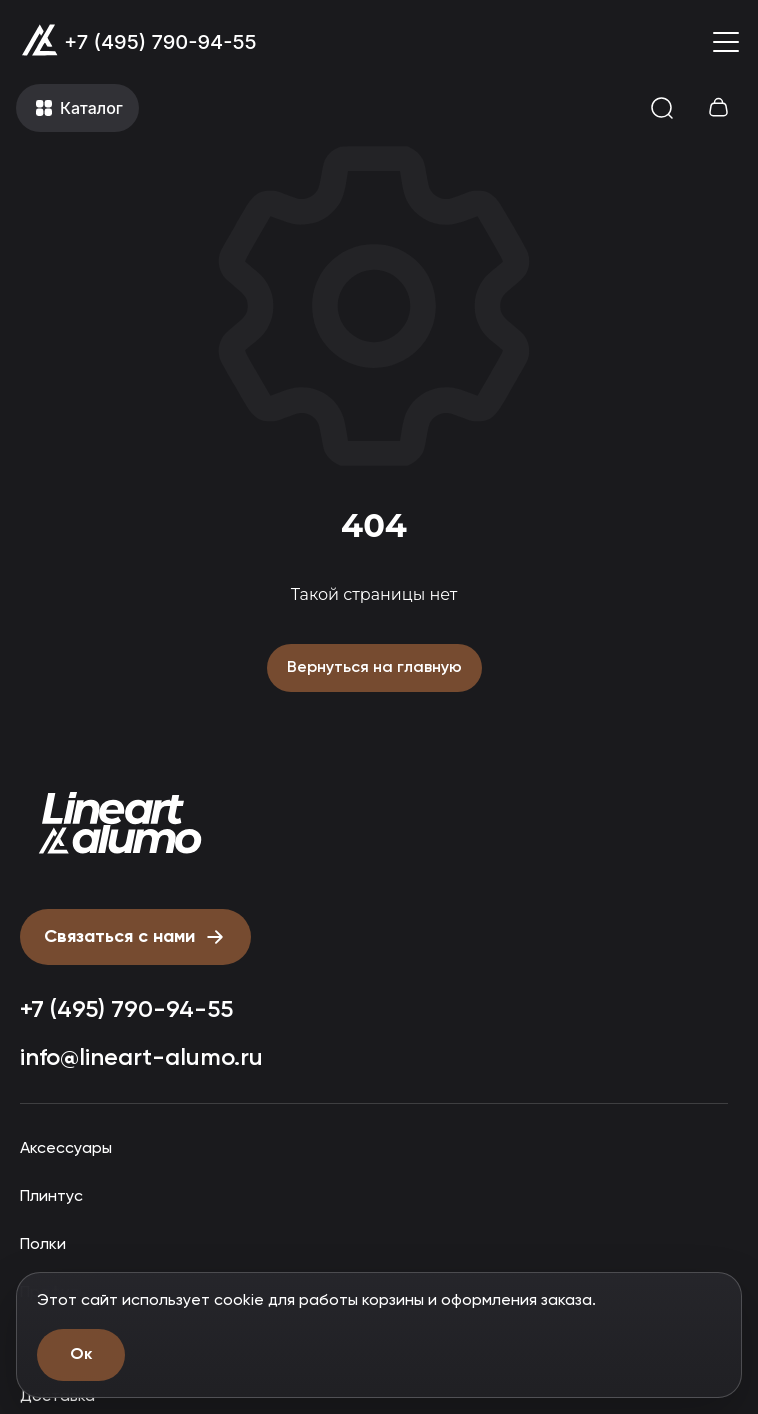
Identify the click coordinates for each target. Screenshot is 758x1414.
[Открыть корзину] (718, 108)
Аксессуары (66, 1149)
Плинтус (51, 1197)
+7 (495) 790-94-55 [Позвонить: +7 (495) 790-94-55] (160, 42)
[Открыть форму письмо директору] (135, 937)
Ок (81, 1355)
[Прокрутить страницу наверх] (120, 823)
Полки (43, 1245)
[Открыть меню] (726, 42)
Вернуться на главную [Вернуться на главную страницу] (374, 668)
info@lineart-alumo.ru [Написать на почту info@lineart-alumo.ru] (141, 1058)
